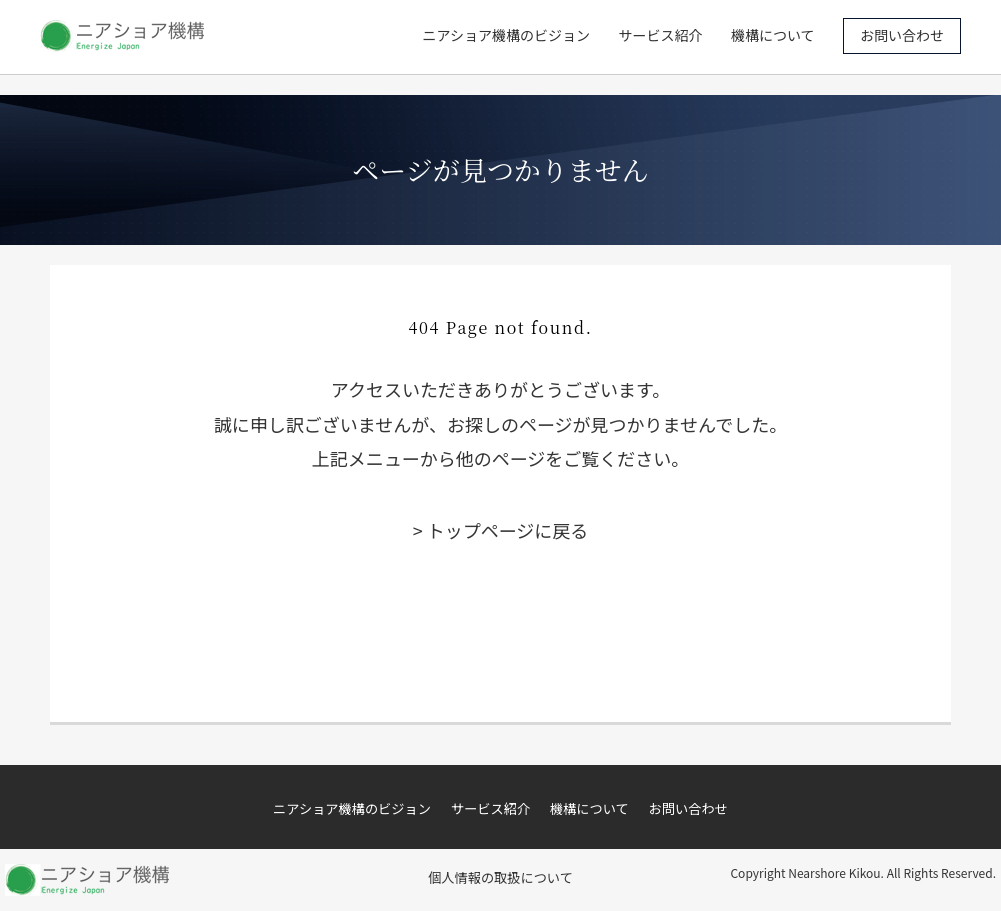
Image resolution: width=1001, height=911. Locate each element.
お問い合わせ (902, 35)
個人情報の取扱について (500, 877)
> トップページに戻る (501, 530)
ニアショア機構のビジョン (506, 35)
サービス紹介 (661, 35)
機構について (773, 35)
